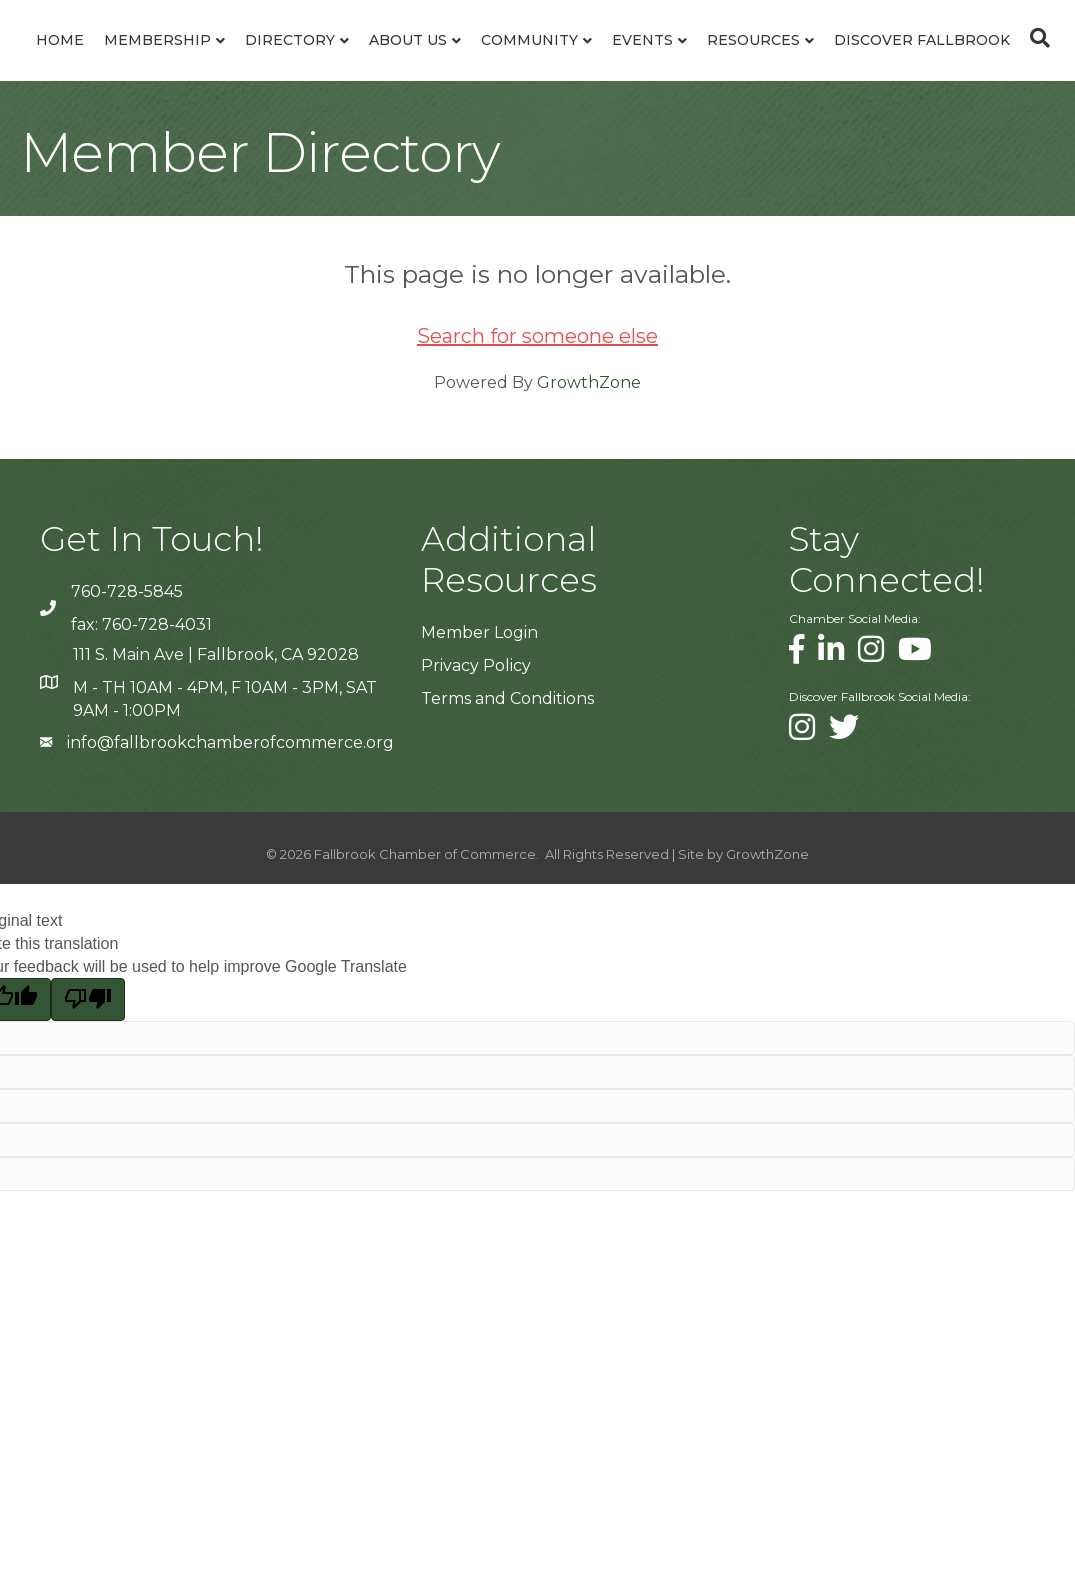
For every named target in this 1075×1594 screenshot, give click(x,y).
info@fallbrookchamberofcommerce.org (230, 887)
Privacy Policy (476, 810)
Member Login (479, 777)
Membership (208, 64)
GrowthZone (589, 527)
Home (111, 64)
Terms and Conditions (507, 843)
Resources (432, 139)
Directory (341, 64)
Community (830, 64)
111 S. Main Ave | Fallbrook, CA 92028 (216, 799)
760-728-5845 (127, 736)
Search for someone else (537, 481)
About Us (459, 64)
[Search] (538, 188)
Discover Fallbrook (601, 139)
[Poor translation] (88, 1144)
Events (943, 64)
